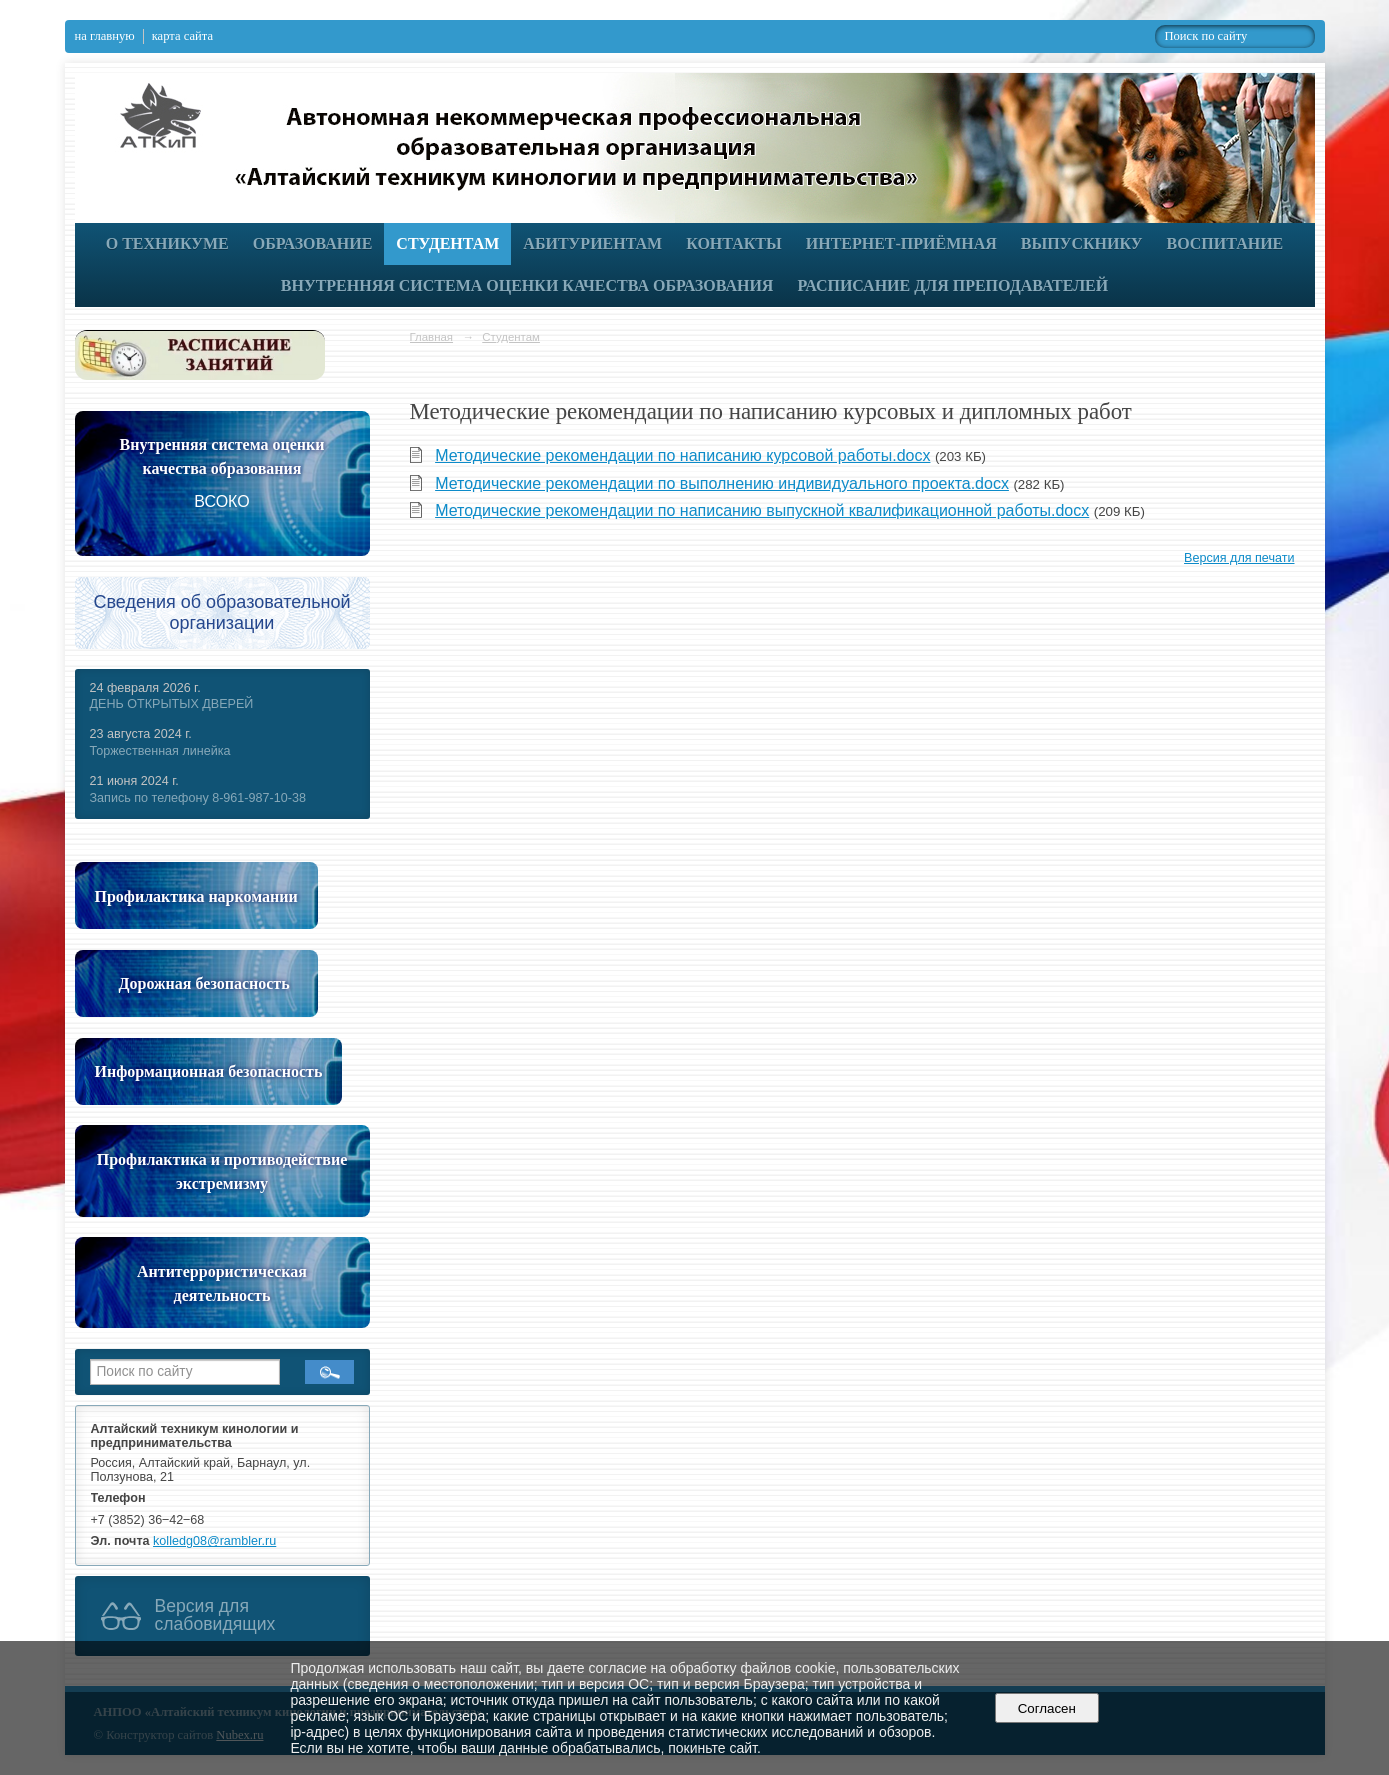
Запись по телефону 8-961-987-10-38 (198, 798)
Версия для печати (1239, 558)
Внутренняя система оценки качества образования (527, 285)
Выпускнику (1082, 243)
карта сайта (182, 36)
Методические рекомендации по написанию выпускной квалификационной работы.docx (762, 510)
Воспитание (1225, 243)
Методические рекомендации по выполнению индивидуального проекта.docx (722, 483)
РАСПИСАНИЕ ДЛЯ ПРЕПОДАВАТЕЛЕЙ (952, 285)
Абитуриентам (592, 243)
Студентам (447, 243)
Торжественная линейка (160, 751)
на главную (105, 36)
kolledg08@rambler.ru (214, 1541)
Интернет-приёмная (901, 243)
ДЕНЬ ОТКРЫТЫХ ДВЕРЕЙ (172, 704)
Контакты (734, 243)
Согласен (1046, 1708)
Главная (432, 337)
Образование (313, 243)
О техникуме (167, 243)
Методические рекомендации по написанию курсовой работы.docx (682, 455)
